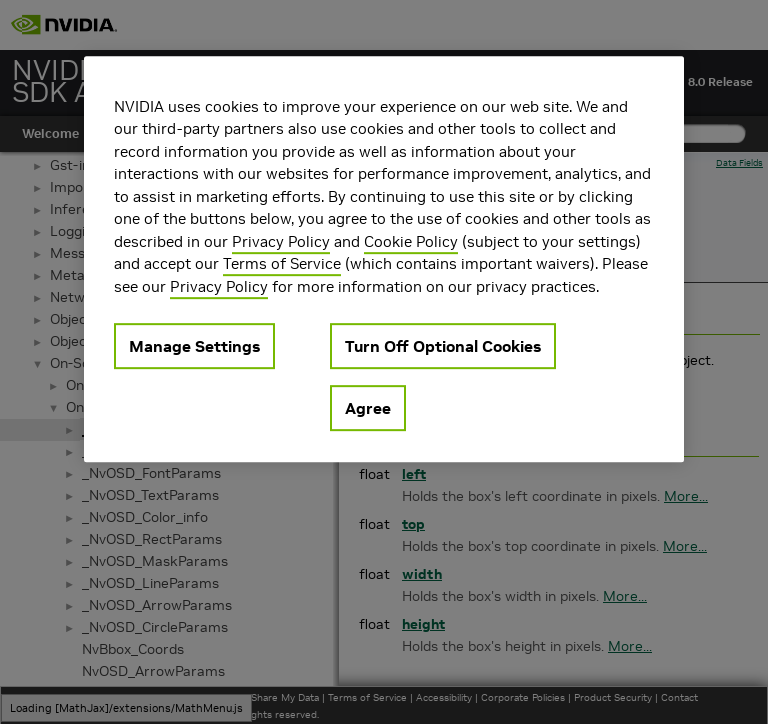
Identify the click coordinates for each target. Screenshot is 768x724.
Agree (368, 408)
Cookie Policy (411, 241)
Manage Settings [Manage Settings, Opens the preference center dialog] (194, 346)
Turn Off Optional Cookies (443, 346)
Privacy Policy (281, 241)
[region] (384, 259)
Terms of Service (282, 263)
